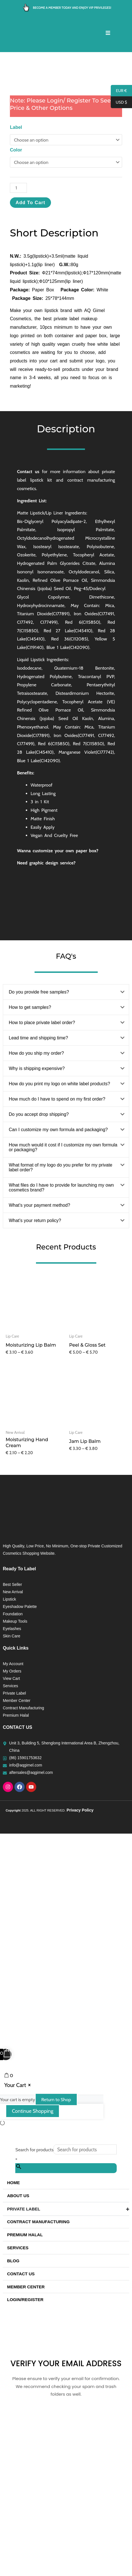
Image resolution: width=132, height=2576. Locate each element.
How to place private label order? (42, 1167)
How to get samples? (30, 1152)
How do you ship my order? (36, 1197)
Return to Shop (56, 2244)
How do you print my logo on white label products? (59, 1228)
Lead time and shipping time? (38, 1182)
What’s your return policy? (35, 1365)
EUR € (119, 91)
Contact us (28, 616)
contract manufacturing (91, 624)
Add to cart (30, 347)
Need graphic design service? (46, 1008)
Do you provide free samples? (39, 1136)
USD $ (119, 102)
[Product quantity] (18, 333)
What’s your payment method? (39, 1349)
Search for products (34, 2294)
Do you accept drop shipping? (39, 1259)
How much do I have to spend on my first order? (57, 1243)
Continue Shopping (32, 2256)
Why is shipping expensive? (37, 1213)
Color (16, 294)
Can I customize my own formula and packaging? (58, 1274)
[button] (66, 1136)
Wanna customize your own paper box (56, 995)
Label (16, 272)
